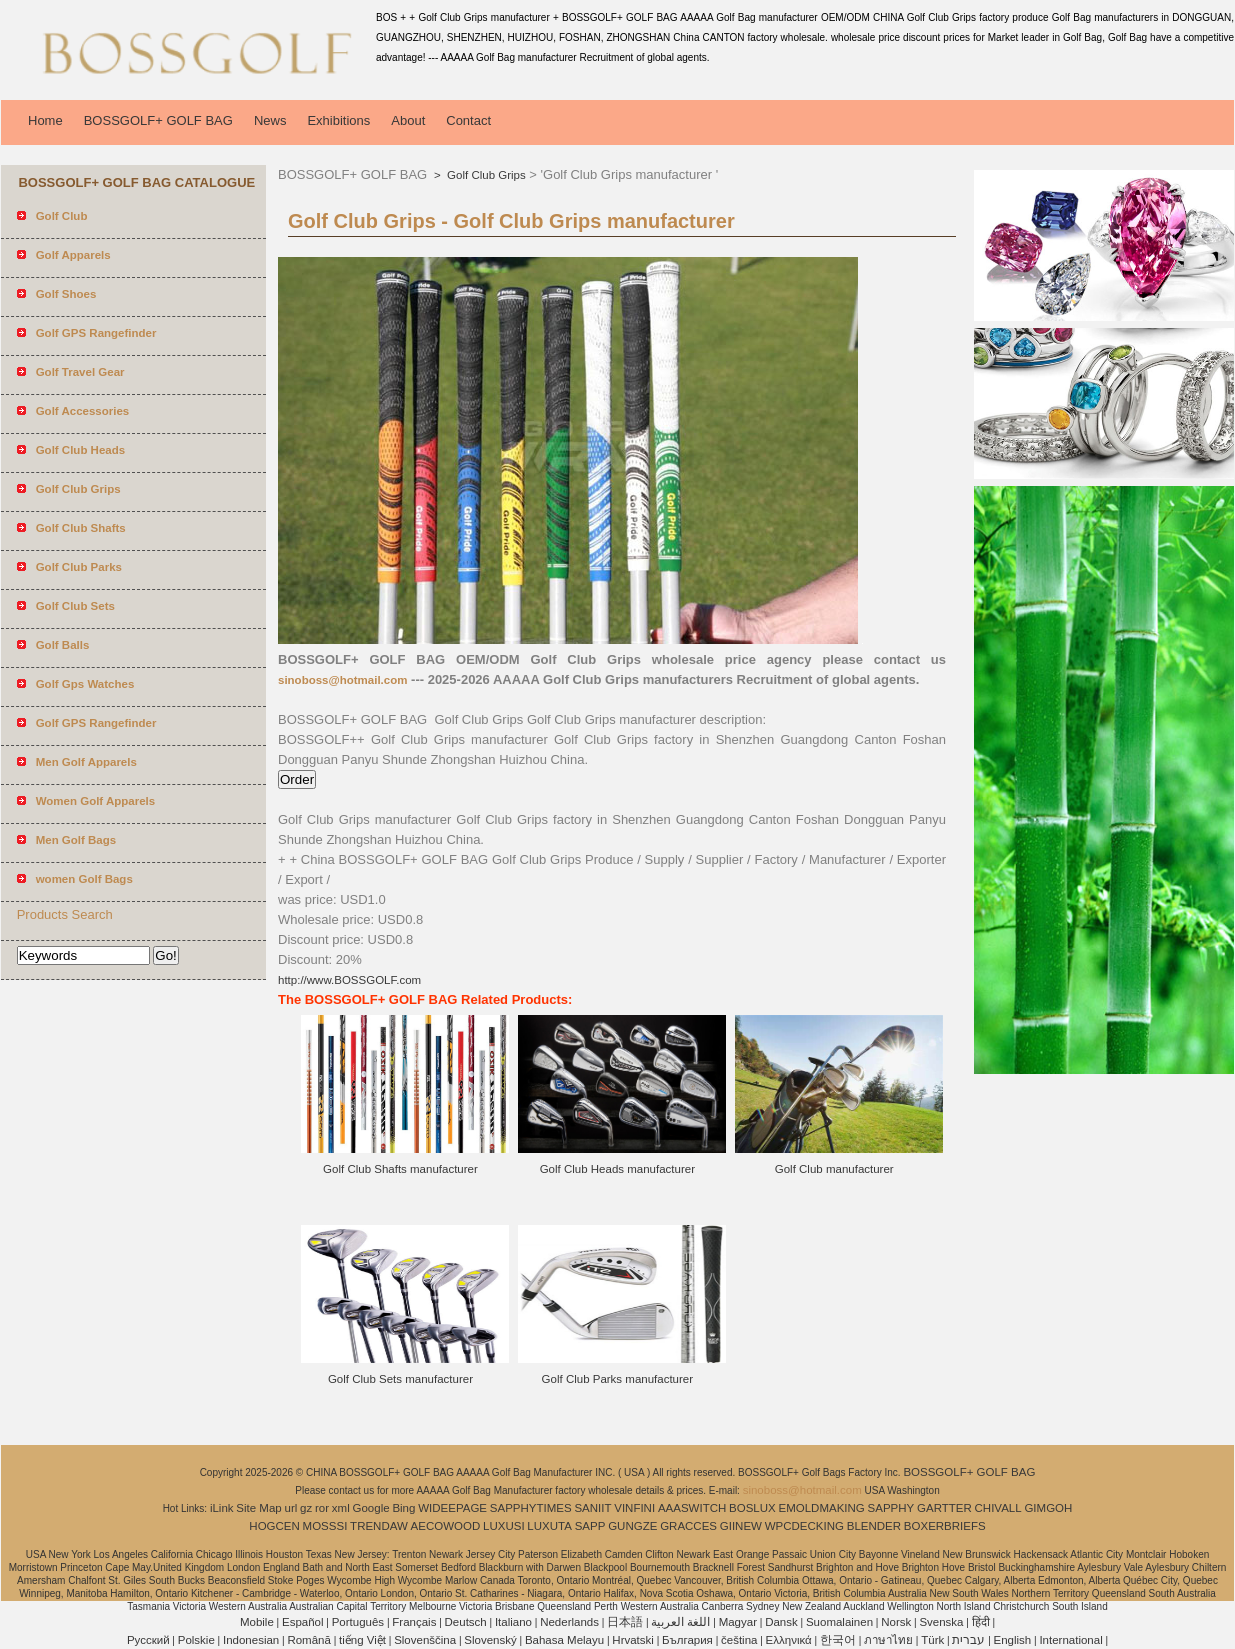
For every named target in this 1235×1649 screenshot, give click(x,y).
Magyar (738, 1622)
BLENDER (874, 1526)
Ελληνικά (789, 1640)
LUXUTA (549, 1526)
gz (306, 1508)
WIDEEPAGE (452, 1508)
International (1070, 1640)
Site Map (258, 1508)
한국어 (838, 1640)
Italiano (513, 1622)
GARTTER (944, 1508)
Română (308, 1640)
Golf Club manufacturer (834, 1169)
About (408, 120)
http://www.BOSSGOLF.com (349, 980)
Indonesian (251, 1640)
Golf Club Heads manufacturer (617, 1169)
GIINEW (741, 1526)
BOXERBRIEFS (945, 1526)
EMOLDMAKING (822, 1508)
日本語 (625, 1622)
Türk (932, 1640)
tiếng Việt (362, 1640)
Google (371, 1508)
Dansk (781, 1622)
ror (322, 1508)
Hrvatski (633, 1640)
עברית (968, 1640)
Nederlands (569, 1622)
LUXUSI (504, 1526)
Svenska (941, 1622)
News (270, 120)
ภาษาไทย (888, 1640)
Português (358, 1622)
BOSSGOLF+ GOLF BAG (158, 120)
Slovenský (490, 1640)
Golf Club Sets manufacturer (400, 1379)
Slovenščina (425, 1640)
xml (341, 1508)
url (291, 1508)
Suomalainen (839, 1622)
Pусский (148, 1640)
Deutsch (466, 1622)
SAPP (590, 1526)
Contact (468, 120)
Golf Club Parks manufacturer (617, 1379)
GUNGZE (632, 1526)
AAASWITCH (692, 1508)
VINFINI (634, 1508)
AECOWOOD (446, 1526)
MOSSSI (325, 1526)
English (1013, 1640)
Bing (403, 1508)
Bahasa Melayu (564, 1640)
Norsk (896, 1622)
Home (45, 120)
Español (303, 1622)
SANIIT (592, 1508)
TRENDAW (379, 1526)
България (687, 1640)
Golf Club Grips (485, 175)
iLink (222, 1508)
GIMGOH (1048, 1508)
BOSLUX (752, 1508)
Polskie (196, 1640)
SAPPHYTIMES (531, 1508)
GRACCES (688, 1526)
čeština (739, 1640)
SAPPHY (891, 1508)
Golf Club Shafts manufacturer (400, 1169)
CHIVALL (998, 1508)
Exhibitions (338, 120)
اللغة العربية (680, 1622)
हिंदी (981, 1622)
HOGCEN (274, 1526)
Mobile (257, 1622)
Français (414, 1622)
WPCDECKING (804, 1526)
